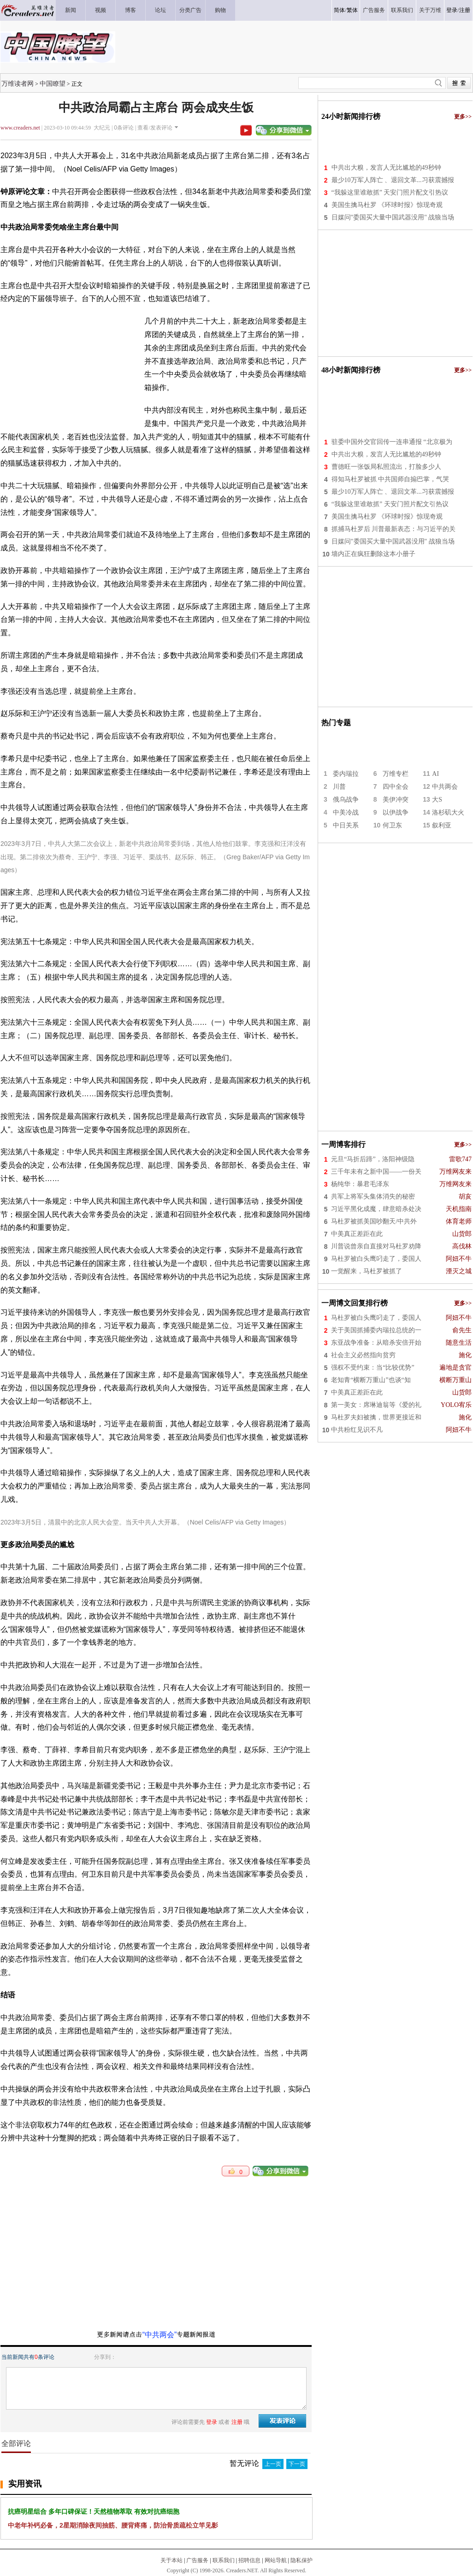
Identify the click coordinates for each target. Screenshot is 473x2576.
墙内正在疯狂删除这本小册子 (373, 553)
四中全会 (395, 786)
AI (435, 773)
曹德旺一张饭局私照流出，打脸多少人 (386, 466)
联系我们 (224, 2560)
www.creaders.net (20, 127)
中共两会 (445, 786)
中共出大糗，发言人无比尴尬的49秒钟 (386, 167)
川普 (339, 786)
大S (437, 799)
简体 (339, 10)
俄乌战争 (346, 799)
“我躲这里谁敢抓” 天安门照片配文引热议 (390, 192)
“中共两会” (159, 2335)
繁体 (352, 10)
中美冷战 (346, 812)
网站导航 (276, 2560)
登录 (451, 10)
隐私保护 (301, 2560)
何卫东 (392, 825)
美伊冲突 (395, 799)
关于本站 (171, 2560)
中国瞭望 (52, 83)
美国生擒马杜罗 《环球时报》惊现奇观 (387, 204)
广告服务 (197, 2560)
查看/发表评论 (154, 127)
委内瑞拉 (346, 773)
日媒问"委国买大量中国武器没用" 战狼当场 (393, 217)
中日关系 (346, 825)
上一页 (273, 2464)
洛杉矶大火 (448, 812)
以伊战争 (395, 812)
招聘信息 (249, 2560)
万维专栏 (395, 773)
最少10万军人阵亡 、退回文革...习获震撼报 (392, 180)
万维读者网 (17, 83)
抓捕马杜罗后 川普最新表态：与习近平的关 (393, 529)
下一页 (297, 2464)
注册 (464, 10)
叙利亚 (441, 825)
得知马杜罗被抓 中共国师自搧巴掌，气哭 (390, 479)
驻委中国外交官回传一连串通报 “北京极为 (391, 441)
